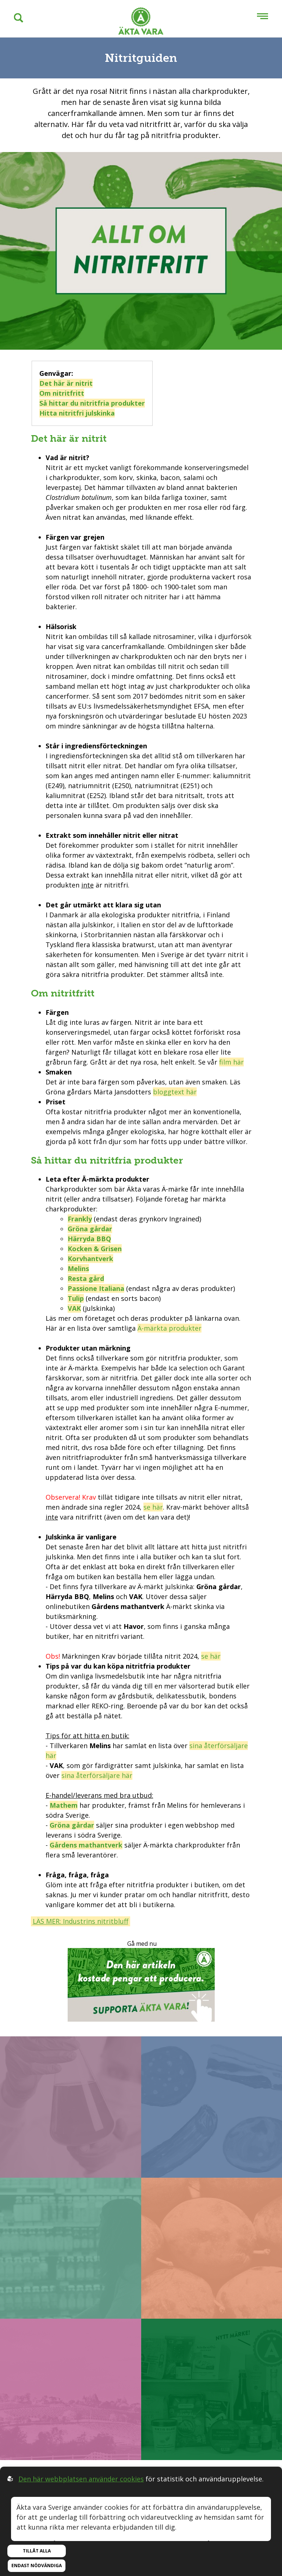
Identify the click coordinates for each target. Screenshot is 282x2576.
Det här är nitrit (66, 383)
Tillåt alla (37, 2551)
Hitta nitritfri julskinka (77, 413)
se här (153, 1507)
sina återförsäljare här (96, 1775)
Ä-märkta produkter (169, 1328)
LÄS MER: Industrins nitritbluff (80, 1921)
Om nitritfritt (61, 393)
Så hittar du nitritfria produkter (92, 403)
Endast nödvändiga (36, 2565)
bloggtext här (175, 1091)
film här (231, 1062)
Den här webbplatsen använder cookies (81, 2478)
